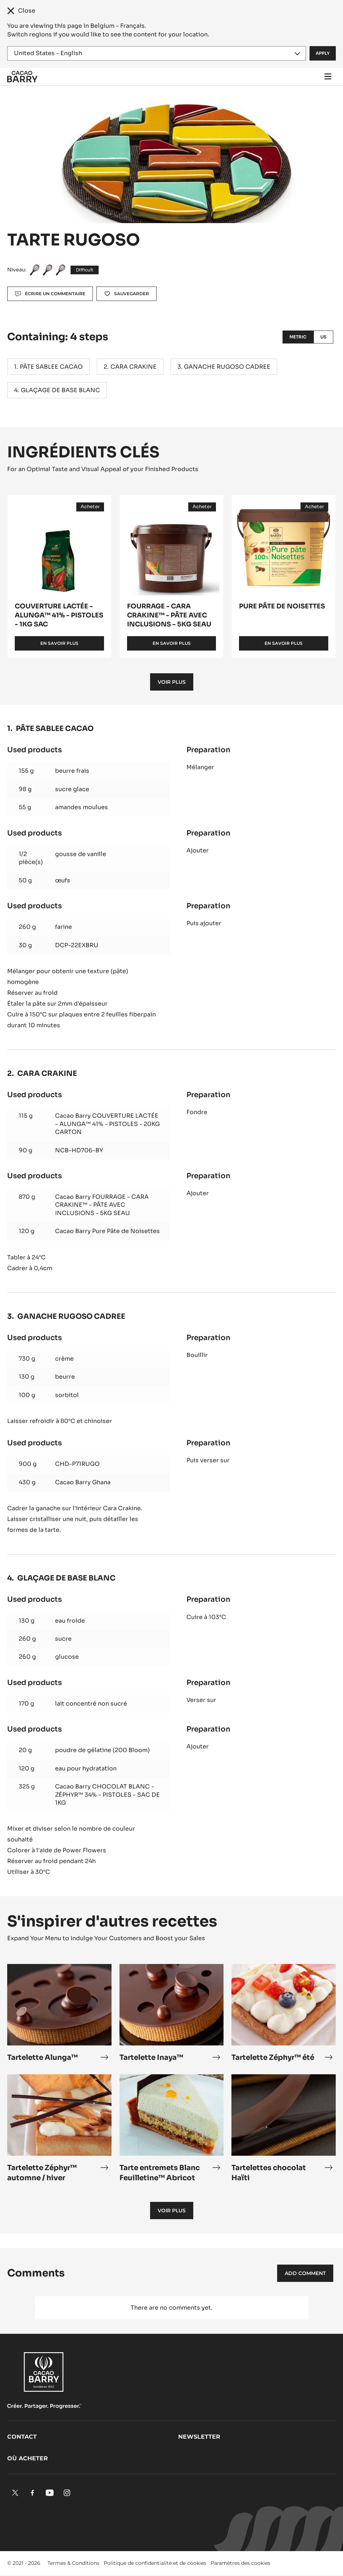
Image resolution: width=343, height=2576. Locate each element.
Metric (298, 337)
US (323, 337)
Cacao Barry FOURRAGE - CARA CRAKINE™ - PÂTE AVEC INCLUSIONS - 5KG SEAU (102, 1205)
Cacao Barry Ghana (82, 1482)
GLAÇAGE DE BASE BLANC (60, 390)
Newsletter (199, 2436)
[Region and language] (156, 53)
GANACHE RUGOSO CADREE (227, 367)
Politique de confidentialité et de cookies (155, 2563)
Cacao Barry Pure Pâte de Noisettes (107, 1231)
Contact (22, 2436)
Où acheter (27, 2458)
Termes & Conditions (73, 2563)
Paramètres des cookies (240, 2563)
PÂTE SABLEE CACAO (51, 367)
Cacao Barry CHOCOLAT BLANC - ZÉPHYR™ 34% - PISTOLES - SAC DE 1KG (107, 1794)
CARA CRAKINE (133, 367)
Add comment (305, 2273)
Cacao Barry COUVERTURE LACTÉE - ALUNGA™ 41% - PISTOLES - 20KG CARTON (107, 1124)
